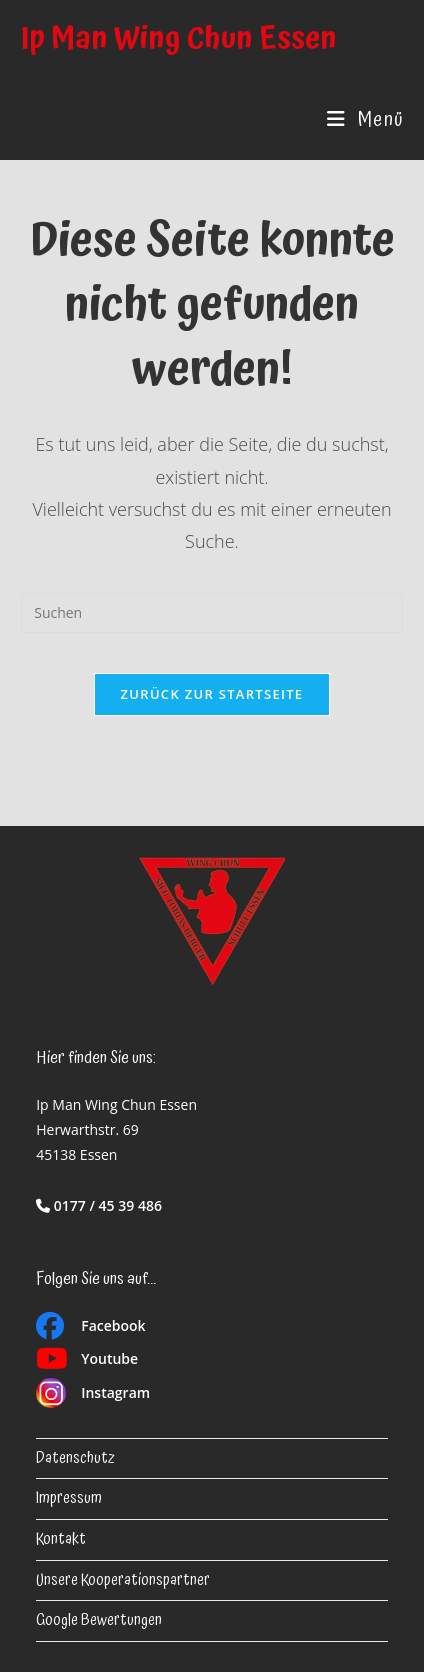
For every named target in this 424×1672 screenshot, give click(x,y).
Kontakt (61, 1539)
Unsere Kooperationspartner (123, 1580)
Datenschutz (75, 1458)
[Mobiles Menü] (365, 120)
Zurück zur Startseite (212, 694)
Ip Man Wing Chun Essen (179, 39)
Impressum (69, 1498)
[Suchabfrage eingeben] (212, 613)
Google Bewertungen (99, 1620)
